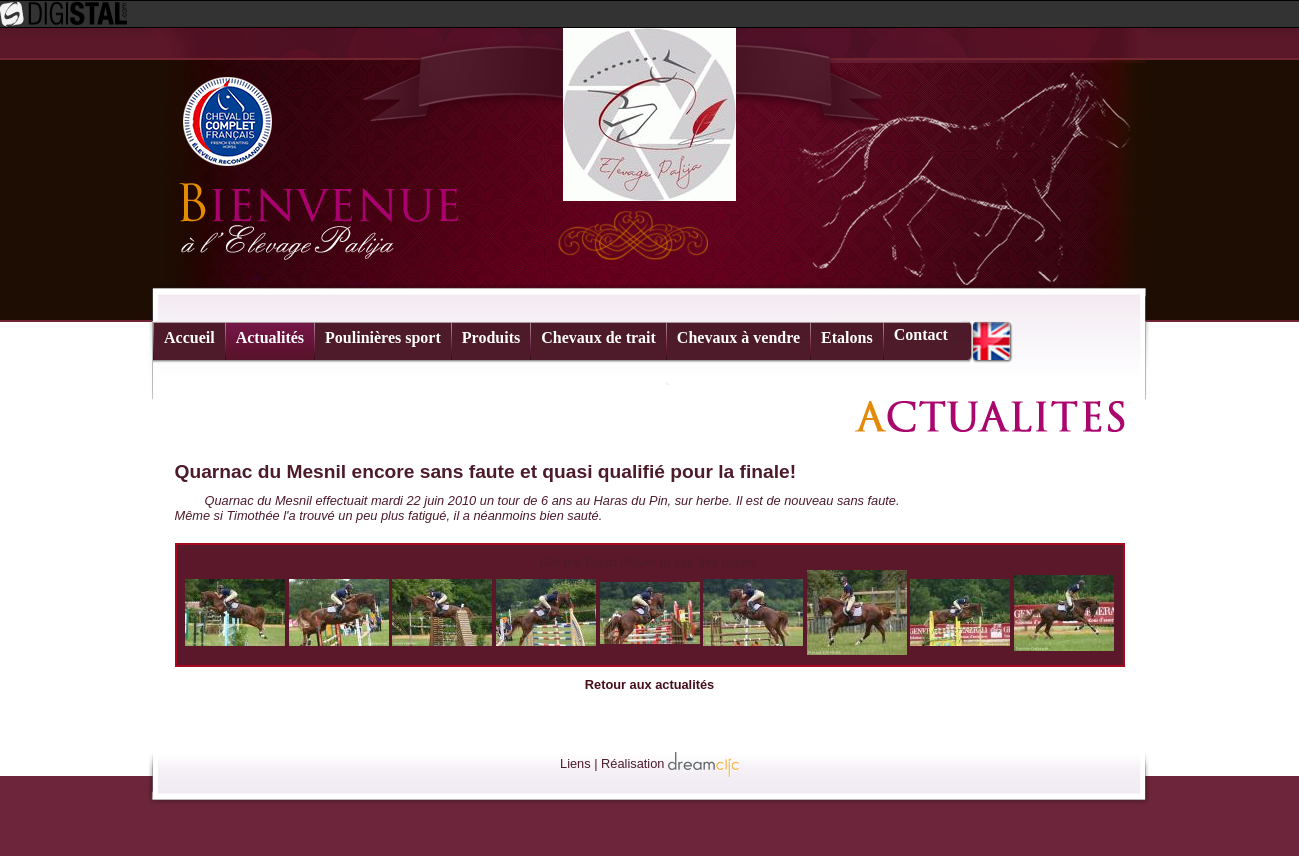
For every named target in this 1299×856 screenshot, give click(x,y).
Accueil (189, 337)
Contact (921, 334)
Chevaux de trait (598, 337)
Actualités (270, 337)
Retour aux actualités (649, 684)
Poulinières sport (383, 337)
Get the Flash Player (598, 562)
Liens (575, 763)
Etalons (847, 337)
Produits (491, 337)
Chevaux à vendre (738, 337)
